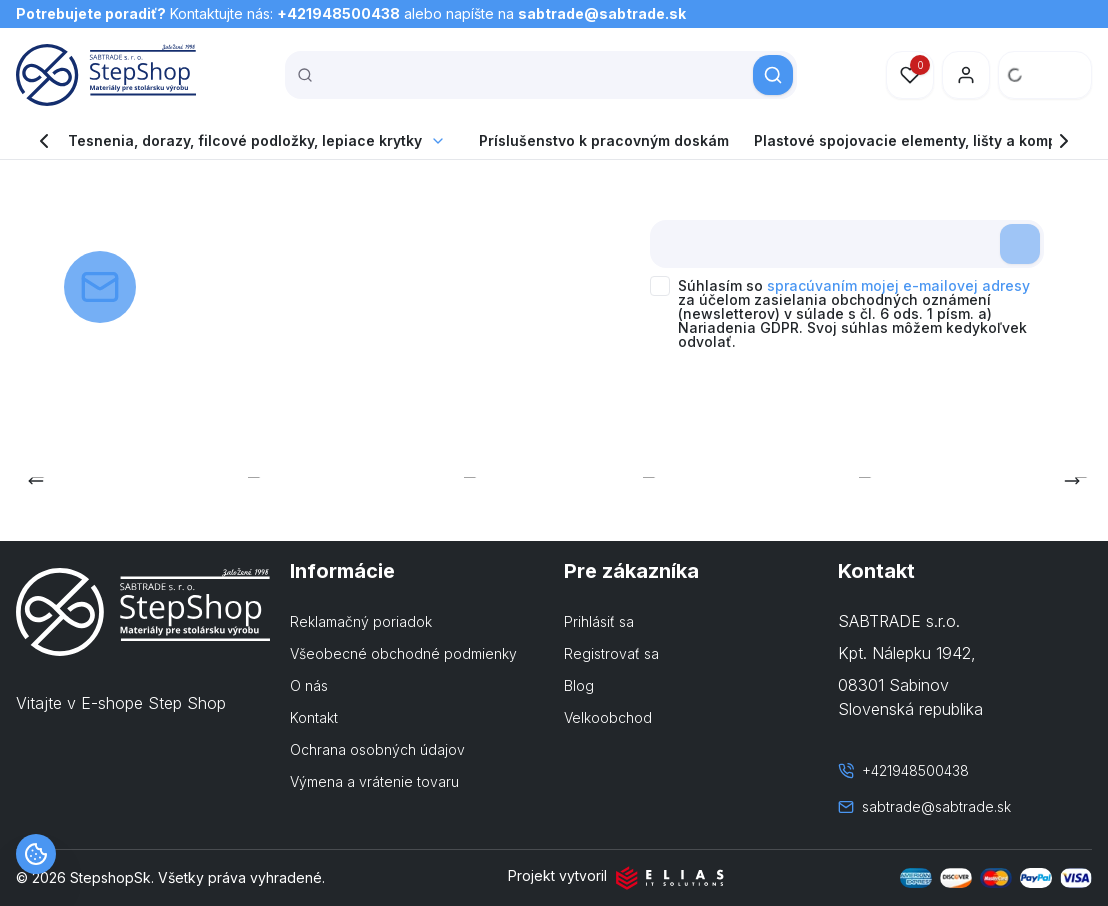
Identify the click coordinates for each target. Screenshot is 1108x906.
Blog (579, 685)
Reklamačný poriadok (361, 621)
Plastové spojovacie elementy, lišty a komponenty (930, 140)
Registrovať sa (611, 653)
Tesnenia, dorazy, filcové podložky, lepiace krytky (245, 140)
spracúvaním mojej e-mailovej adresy (898, 285)
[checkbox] (660, 286)
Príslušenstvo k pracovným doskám (604, 140)
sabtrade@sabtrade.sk (602, 13)
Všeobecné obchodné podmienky (403, 653)
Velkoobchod (608, 717)
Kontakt (314, 717)
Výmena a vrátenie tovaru (374, 781)
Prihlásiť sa (599, 621)
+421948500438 (338, 13)
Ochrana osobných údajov (377, 749)
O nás (309, 685)
